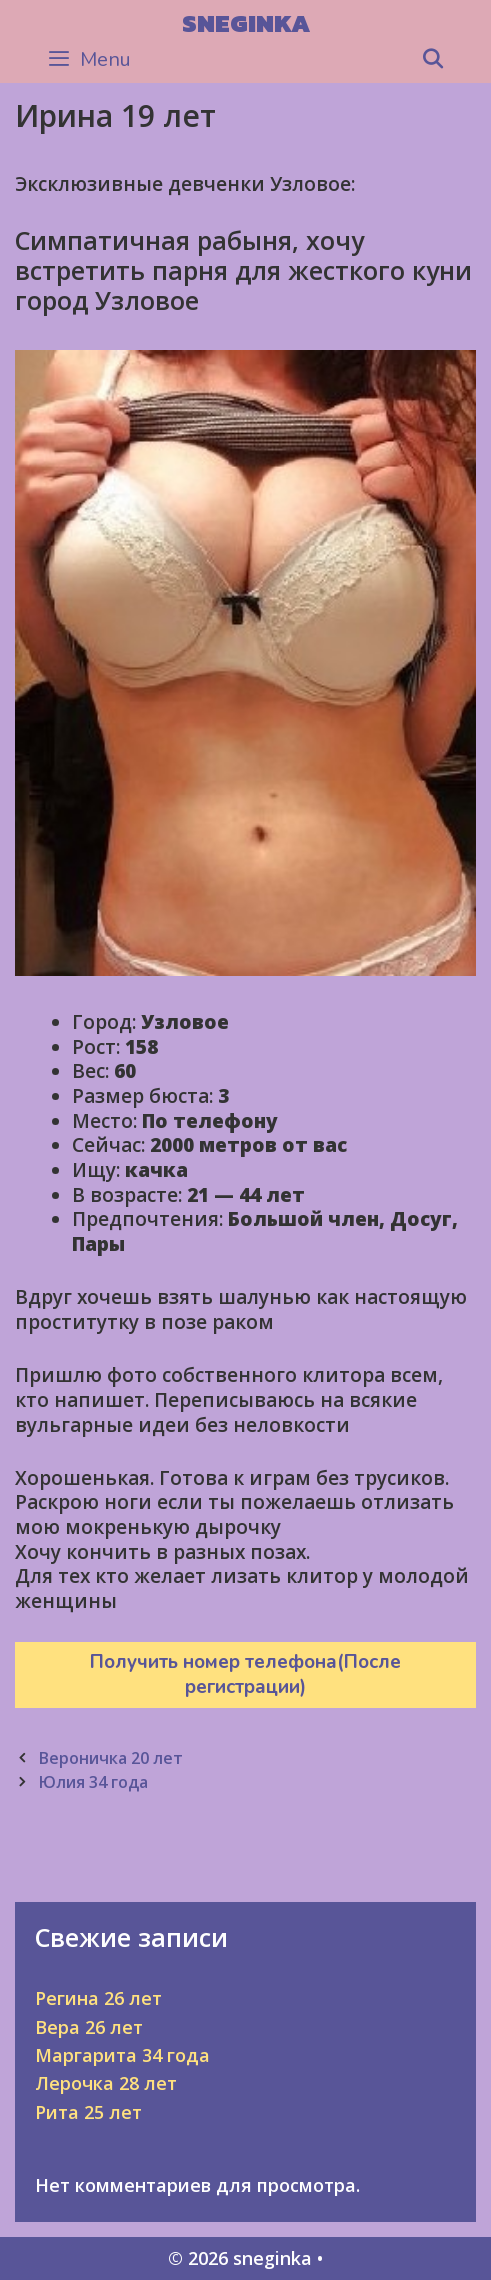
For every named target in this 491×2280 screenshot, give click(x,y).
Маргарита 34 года (122, 2055)
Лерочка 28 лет (106, 2083)
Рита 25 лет (88, 2112)
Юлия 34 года (93, 1782)
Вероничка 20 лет (110, 1758)
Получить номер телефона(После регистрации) (245, 1674)
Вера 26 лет (89, 2027)
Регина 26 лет (98, 1998)
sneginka (246, 23)
